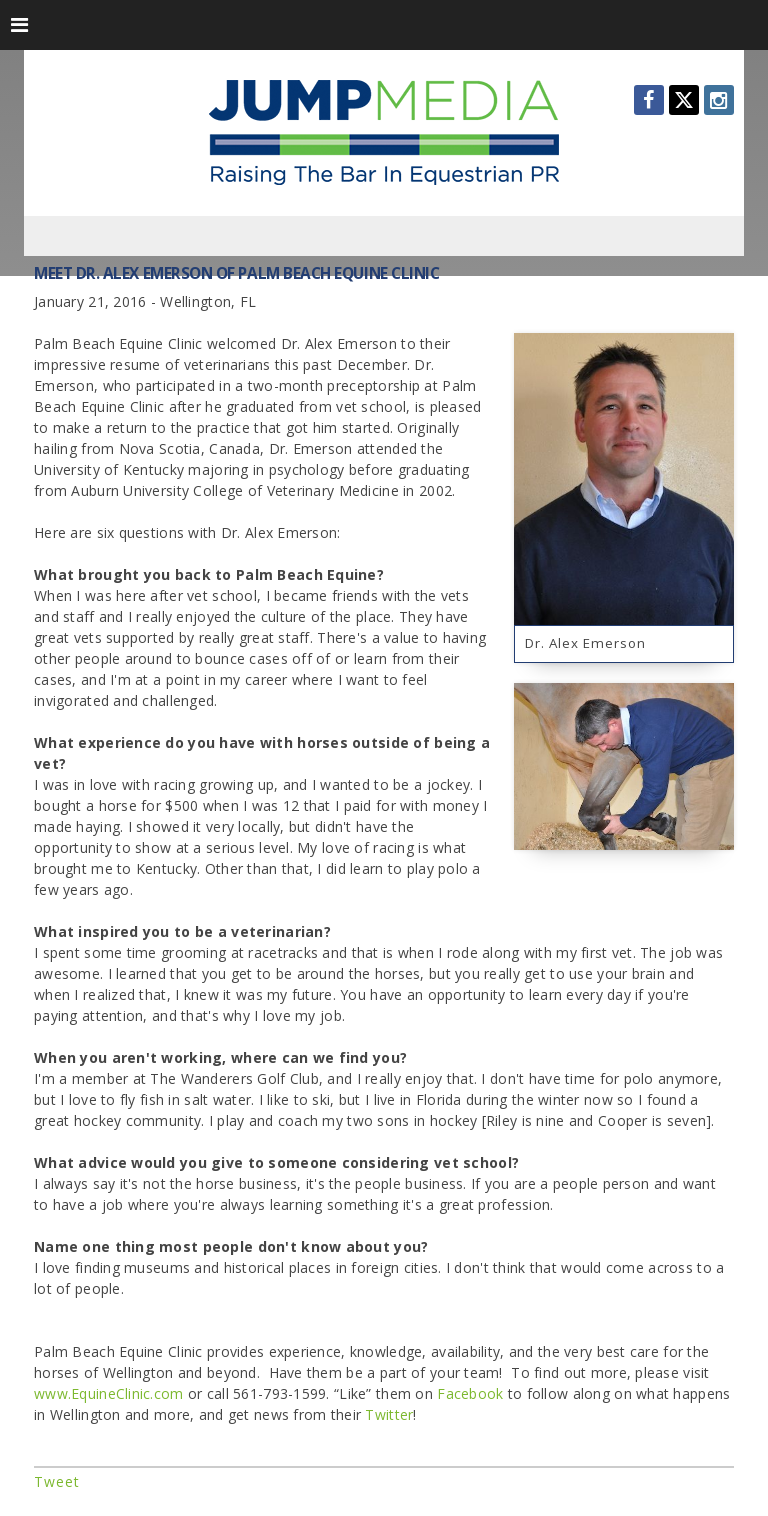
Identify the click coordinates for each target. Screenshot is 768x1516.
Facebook (470, 1393)
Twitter (389, 1414)
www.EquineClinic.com (109, 1393)
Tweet (57, 1481)
